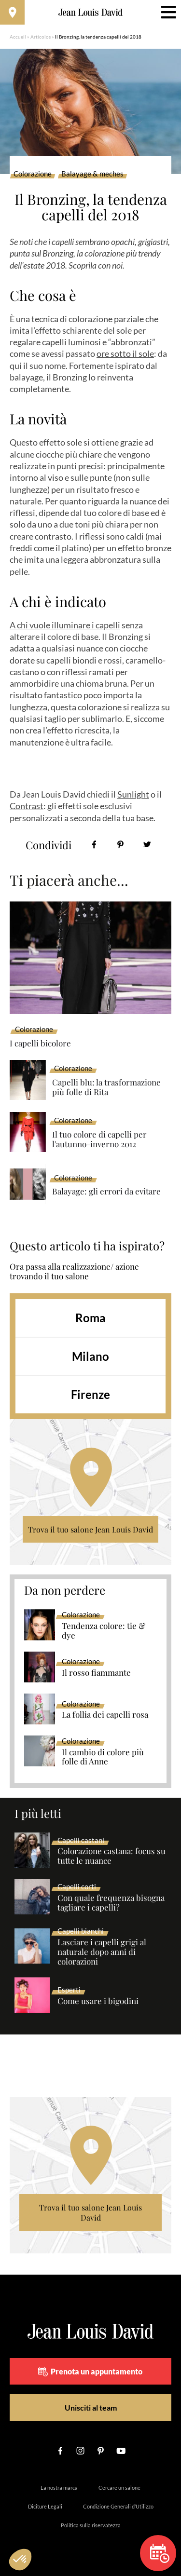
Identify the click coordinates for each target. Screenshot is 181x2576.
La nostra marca (59, 2487)
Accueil (18, 37)
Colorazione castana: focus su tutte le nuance (111, 1856)
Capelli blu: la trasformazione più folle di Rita (106, 1087)
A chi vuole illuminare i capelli (65, 625)
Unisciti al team (91, 2407)
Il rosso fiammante (96, 1673)
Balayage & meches (92, 174)
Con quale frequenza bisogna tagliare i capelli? (111, 1902)
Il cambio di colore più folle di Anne (103, 1757)
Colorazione (33, 174)
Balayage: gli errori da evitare (106, 1191)
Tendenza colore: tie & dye (103, 1631)
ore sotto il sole (125, 353)
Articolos (40, 37)
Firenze (90, 1394)
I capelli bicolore (40, 1043)
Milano (90, 1356)
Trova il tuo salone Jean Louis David (90, 1529)
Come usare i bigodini (98, 2001)
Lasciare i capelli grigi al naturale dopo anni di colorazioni (101, 1952)
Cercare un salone (119, 2487)
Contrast (26, 805)
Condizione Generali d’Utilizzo (118, 2506)
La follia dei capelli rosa (105, 1715)
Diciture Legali (45, 2506)
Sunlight (133, 794)
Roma (90, 1318)
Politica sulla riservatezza (91, 2525)
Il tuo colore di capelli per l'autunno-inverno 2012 (99, 1139)
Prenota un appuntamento (90, 2371)
